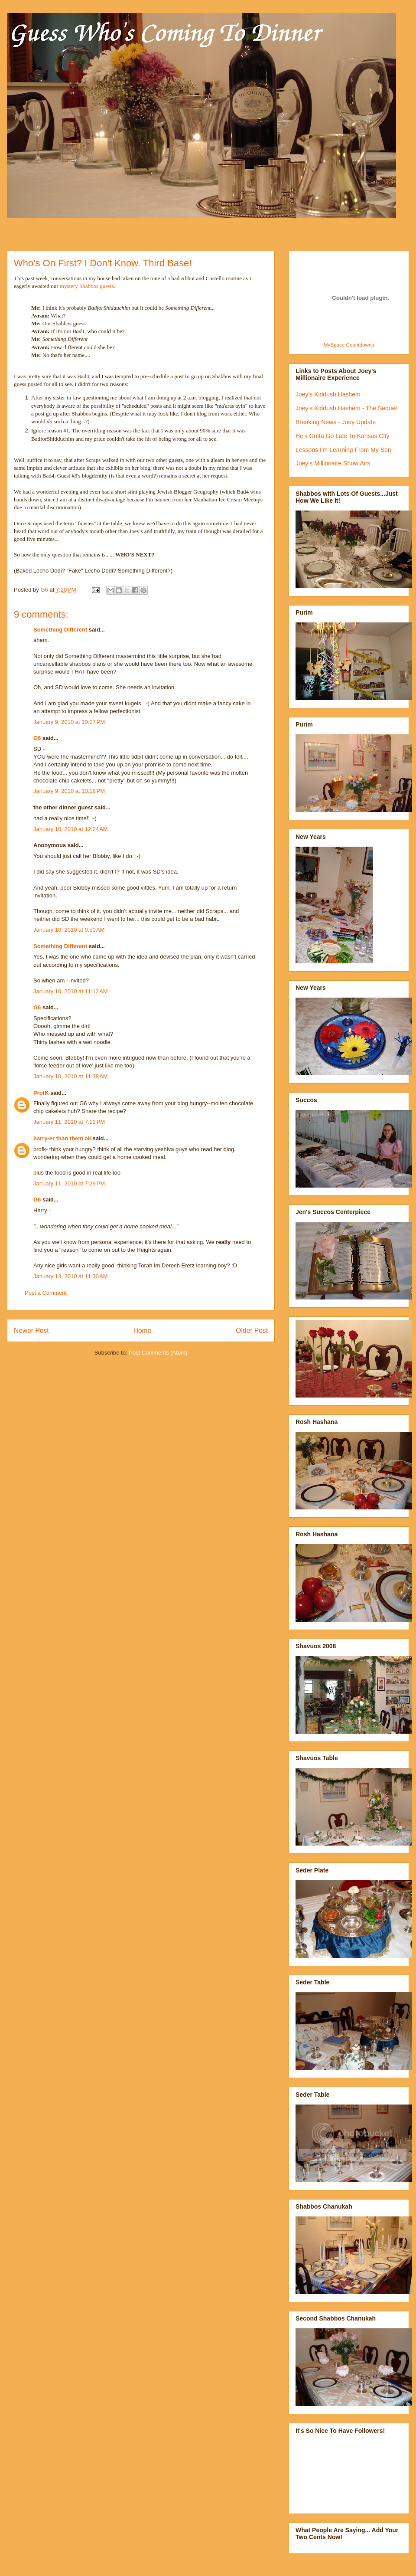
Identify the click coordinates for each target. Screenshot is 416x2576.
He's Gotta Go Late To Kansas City (342, 435)
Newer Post (31, 1330)
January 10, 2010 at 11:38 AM (70, 1076)
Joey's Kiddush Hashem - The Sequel (346, 408)
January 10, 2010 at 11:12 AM (70, 991)
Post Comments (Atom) (158, 1352)
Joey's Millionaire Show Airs (333, 463)
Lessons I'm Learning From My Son (343, 449)
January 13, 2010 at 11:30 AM (70, 1276)
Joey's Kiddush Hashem (328, 394)
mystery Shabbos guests (87, 286)
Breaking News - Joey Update (336, 422)
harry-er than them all (62, 1138)
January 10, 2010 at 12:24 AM (70, 829)
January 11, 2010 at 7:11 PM (69, 1122)
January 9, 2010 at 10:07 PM (69, 722)
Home (142, 1330)
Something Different (60, 629)
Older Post (252, 1330)
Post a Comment (46, 1293)
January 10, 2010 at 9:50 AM (68, 929)
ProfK (41, 1093)
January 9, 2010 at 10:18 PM (69, 791)
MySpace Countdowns (349, 344)
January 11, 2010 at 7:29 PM (69, 1183)
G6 (37, 738)
